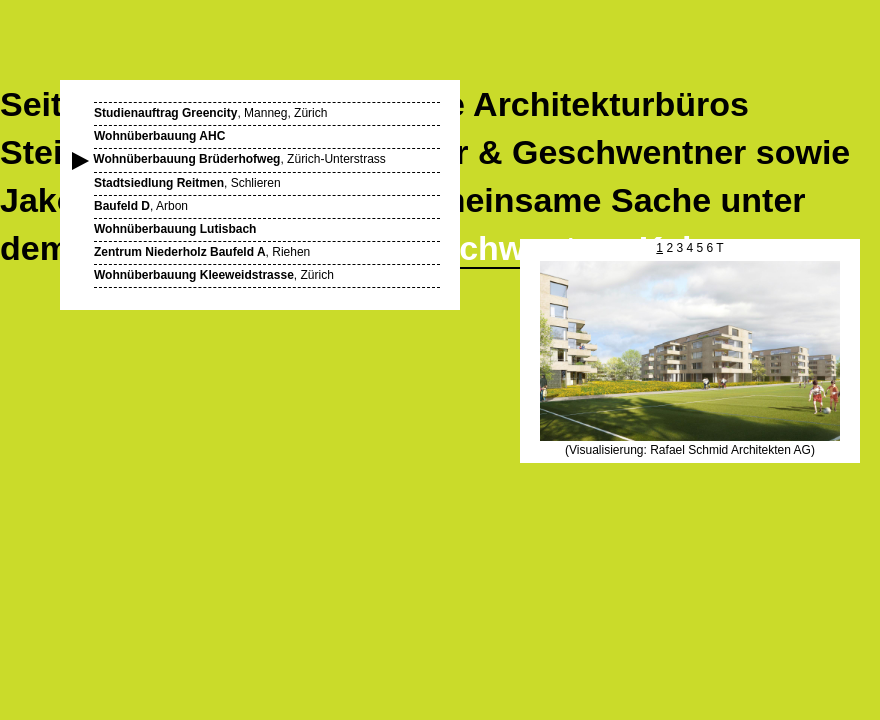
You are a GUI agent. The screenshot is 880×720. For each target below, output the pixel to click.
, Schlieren (187, 183)
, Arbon (141, 206)
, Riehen (202, 252)
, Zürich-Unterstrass (240, 159)
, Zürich (214, 275)
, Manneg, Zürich (210, 113)
